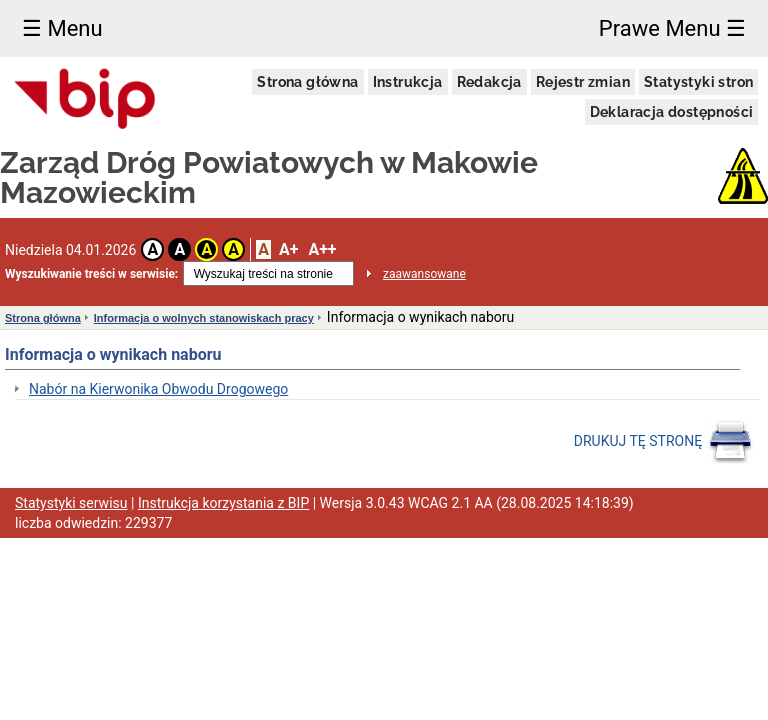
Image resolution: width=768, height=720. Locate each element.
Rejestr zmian (583, 82)
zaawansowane (424, 274)
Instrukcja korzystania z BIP (223, 503)
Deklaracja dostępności (672, 112)
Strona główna (307, 82)
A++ (322, 249)
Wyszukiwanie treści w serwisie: (91, 274)
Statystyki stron (698, 82)
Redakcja (489, 82)
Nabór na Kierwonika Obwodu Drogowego (158, 389)
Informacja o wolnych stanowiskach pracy (204, 318)
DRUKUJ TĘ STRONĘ (663, 442)
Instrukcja (408, 82)
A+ (288, 249)
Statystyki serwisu (71, 503)
